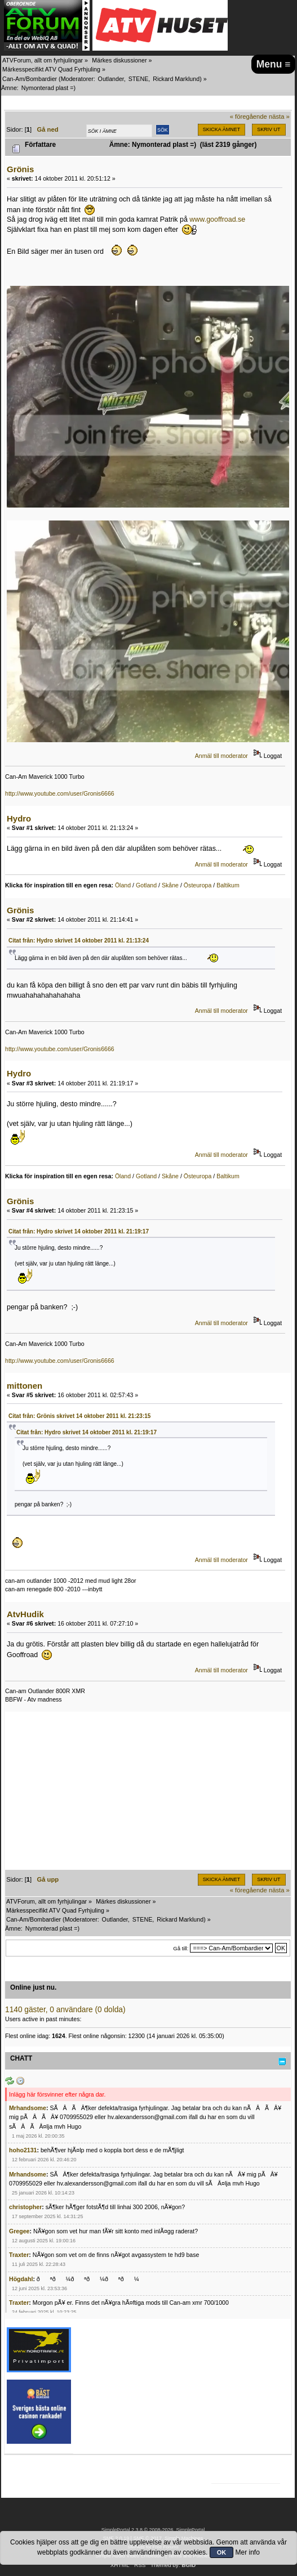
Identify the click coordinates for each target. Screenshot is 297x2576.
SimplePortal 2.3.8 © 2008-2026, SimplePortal (153, 2530)
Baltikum (228, 885)
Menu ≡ (273, 64)
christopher (25, 2206)
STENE (138, 78)
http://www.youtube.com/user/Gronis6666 (59, 793)
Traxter (19, 2254)
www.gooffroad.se (217, 219)
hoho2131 (23, 2150)
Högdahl (21, 2279)
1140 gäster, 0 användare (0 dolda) (65, 2009)
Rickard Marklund (176, 78)
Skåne (170, 885)
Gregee (19, 2231)
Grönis (20, 169)
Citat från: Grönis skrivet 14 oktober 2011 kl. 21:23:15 (79, 1416)
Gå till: (180, 1948)
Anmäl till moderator (221, 755)
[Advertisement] (148, 1791)
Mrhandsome (27, 2107)
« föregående (248, 116)
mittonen (24, 1385)
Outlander (111, 78)
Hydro (19, 818)
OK (222, 2552)
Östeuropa (197, 885)
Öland (123, 885)
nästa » (279, 116)
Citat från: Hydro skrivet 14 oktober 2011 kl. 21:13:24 (78, 940)
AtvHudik (25, 1614)
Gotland (146, 885)
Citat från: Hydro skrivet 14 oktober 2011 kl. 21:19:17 (78, 1231)
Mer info (248, 2552)
